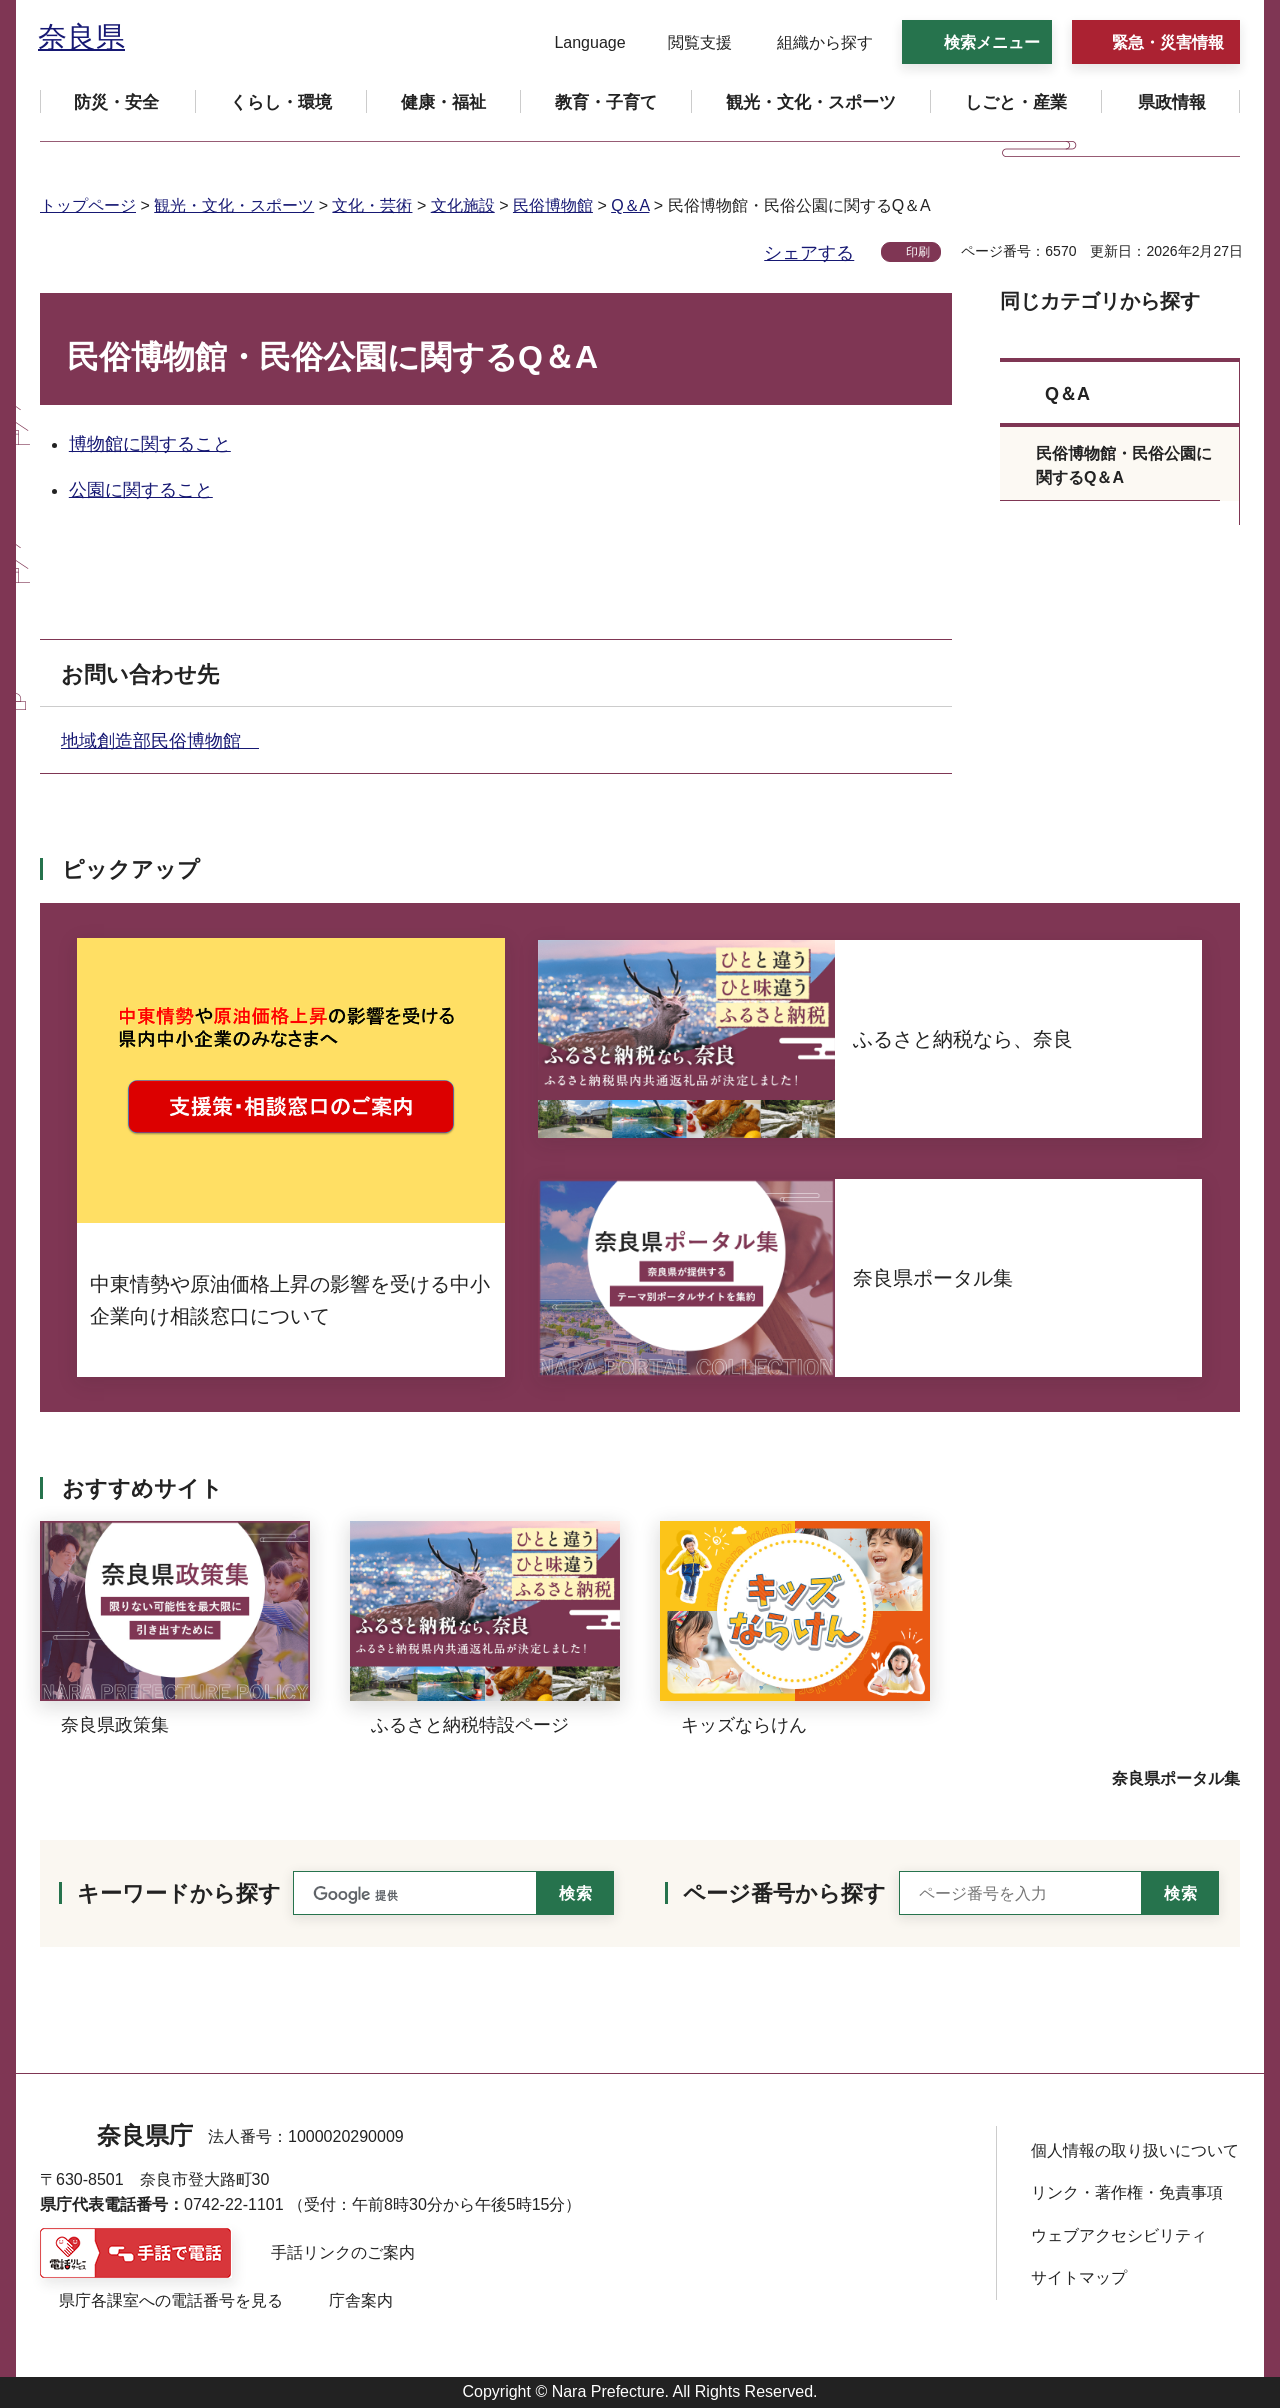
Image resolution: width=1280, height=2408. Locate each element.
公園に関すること (141, 490)
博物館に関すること (150, 444)
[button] (577, 43)
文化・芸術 (372, 205)
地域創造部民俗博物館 (160, 741)
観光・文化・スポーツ (234, 205)
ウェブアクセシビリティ (1119, 2235)
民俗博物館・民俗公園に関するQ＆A (1124, 465)
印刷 (918, 252)
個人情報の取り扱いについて (1135, 2150)
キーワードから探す (179, 1893)
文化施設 (463, 205)
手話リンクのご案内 (343, 2252)
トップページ (88, 205)
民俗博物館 (553, 205)
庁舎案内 (361, 2300)
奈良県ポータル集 (1176, 1778)
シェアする (809, 253)
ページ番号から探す (784, 1893)
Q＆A (630, 205)
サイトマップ (1079, 2277)
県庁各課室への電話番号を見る (171, 2300)
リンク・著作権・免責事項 (1127, 2192)
